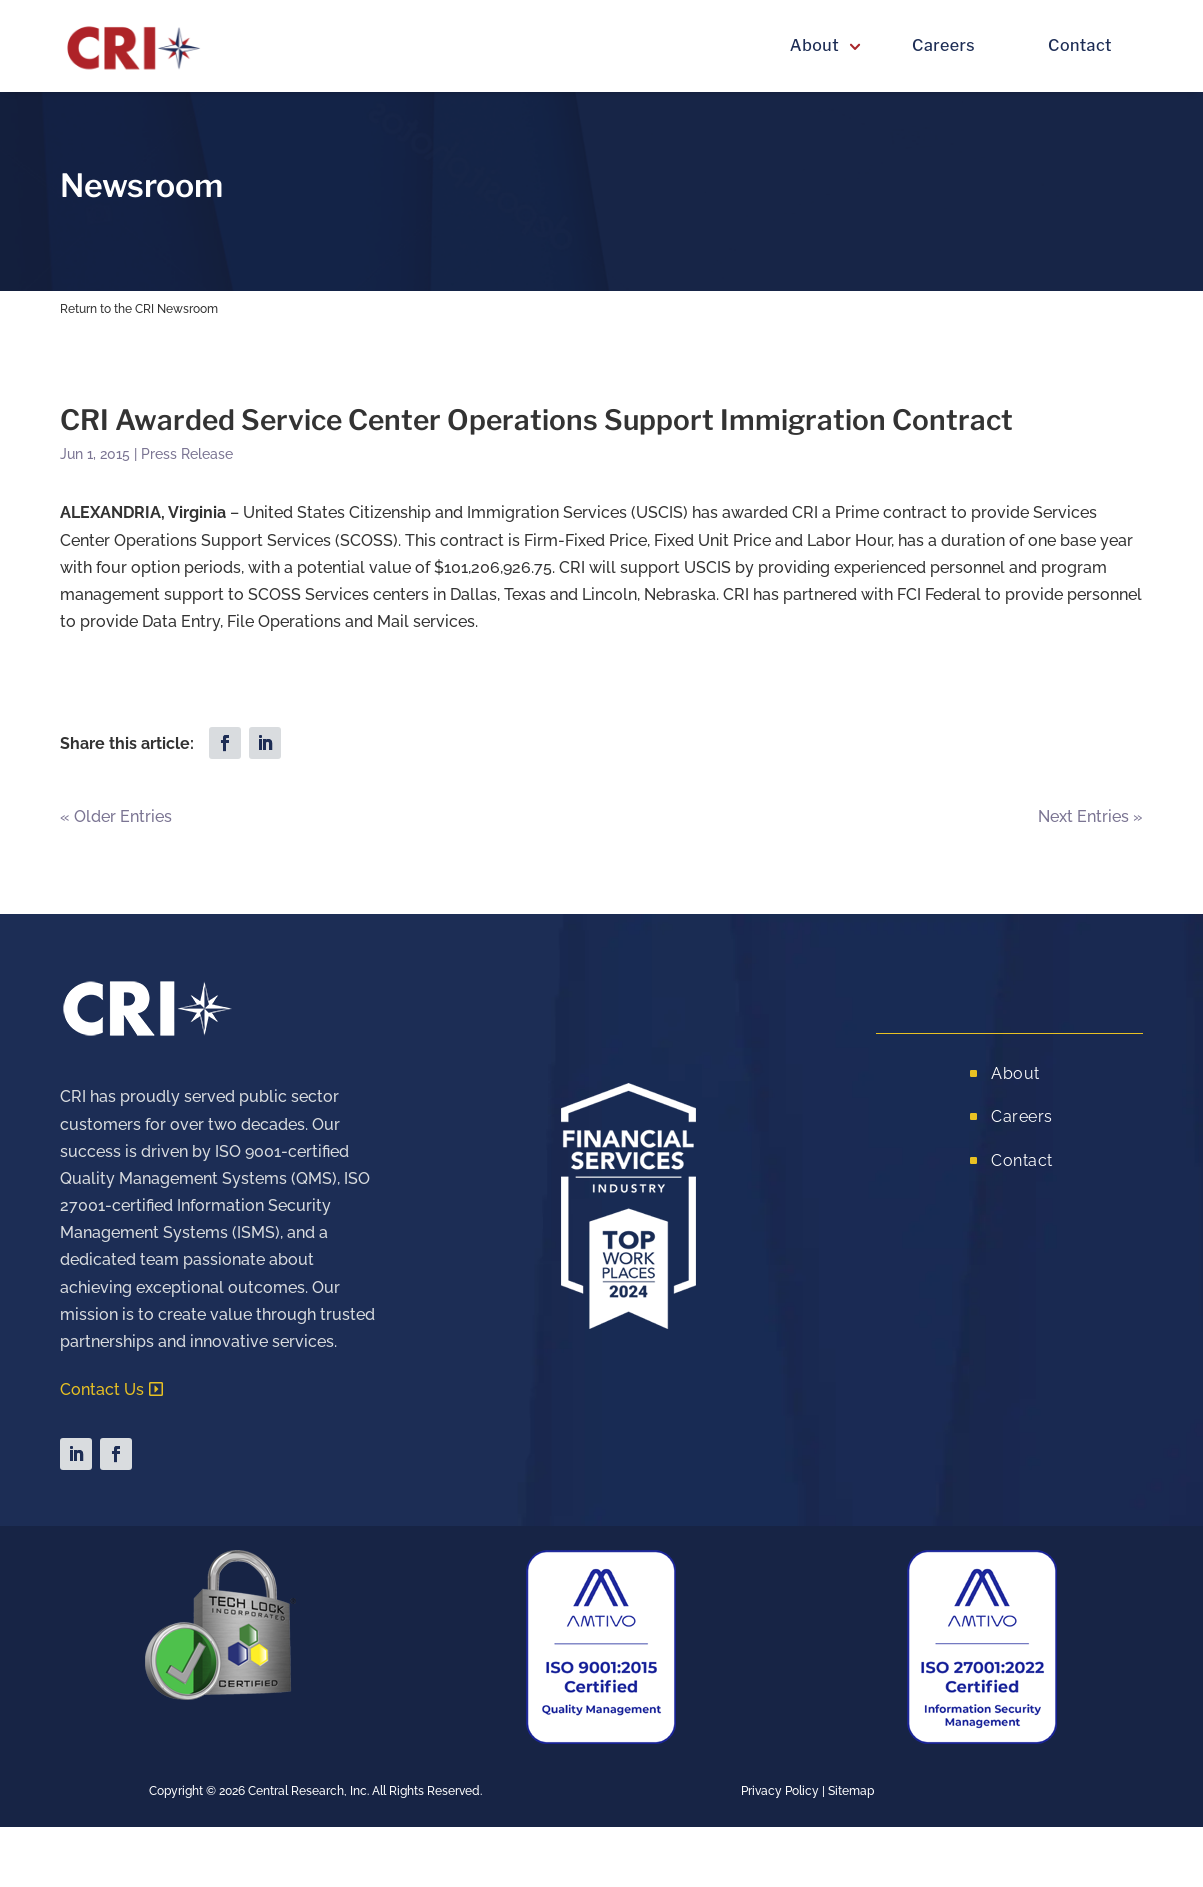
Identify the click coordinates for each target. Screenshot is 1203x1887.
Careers (943, 45)
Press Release (187, 454)
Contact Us (102, 1389)
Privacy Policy (780, 1791)
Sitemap (851, 1791)
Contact (1080, 45)
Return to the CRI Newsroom (139, 309)
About (814, 45)
